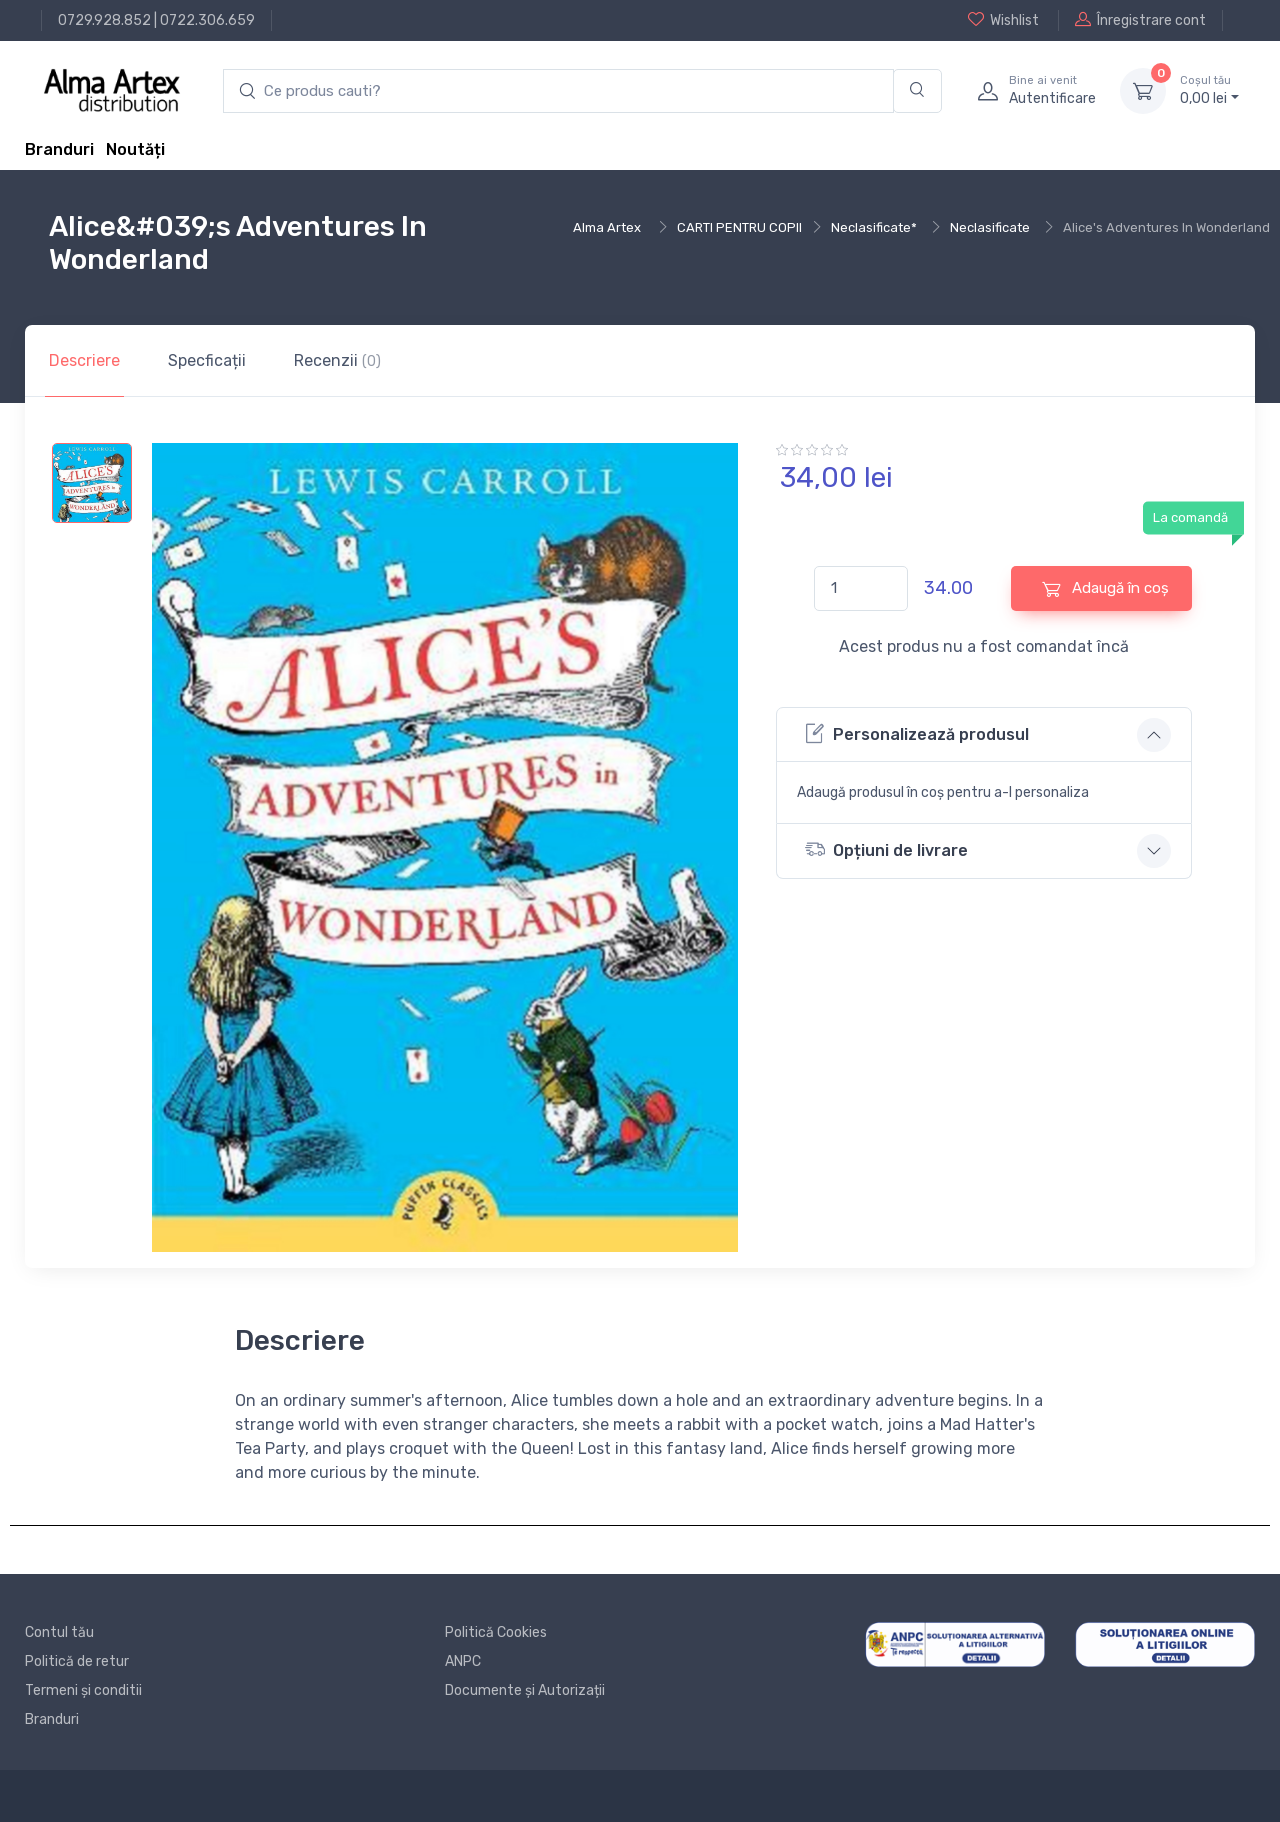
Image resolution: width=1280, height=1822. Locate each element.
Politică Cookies (496, 1632)
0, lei (1209, 90)
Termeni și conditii (83, 1690)
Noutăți (135, 149)
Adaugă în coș (1105, 588)
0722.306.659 (207, 20)
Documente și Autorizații (525, 1690)
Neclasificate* (874, 227)
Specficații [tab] (207, 360)
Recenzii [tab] (337, 360)
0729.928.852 (104, 20)
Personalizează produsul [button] (917, 733)
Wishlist (1003, 20)
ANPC (463, 1661)
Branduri (59, 149)
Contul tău (59, 1632)
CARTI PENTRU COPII (739, 227)
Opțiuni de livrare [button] (886, 849)
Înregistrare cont (1140, 20)
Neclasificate (990, 227)
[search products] (558, 91)
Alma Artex (607, 227)
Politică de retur (77, 1661)
